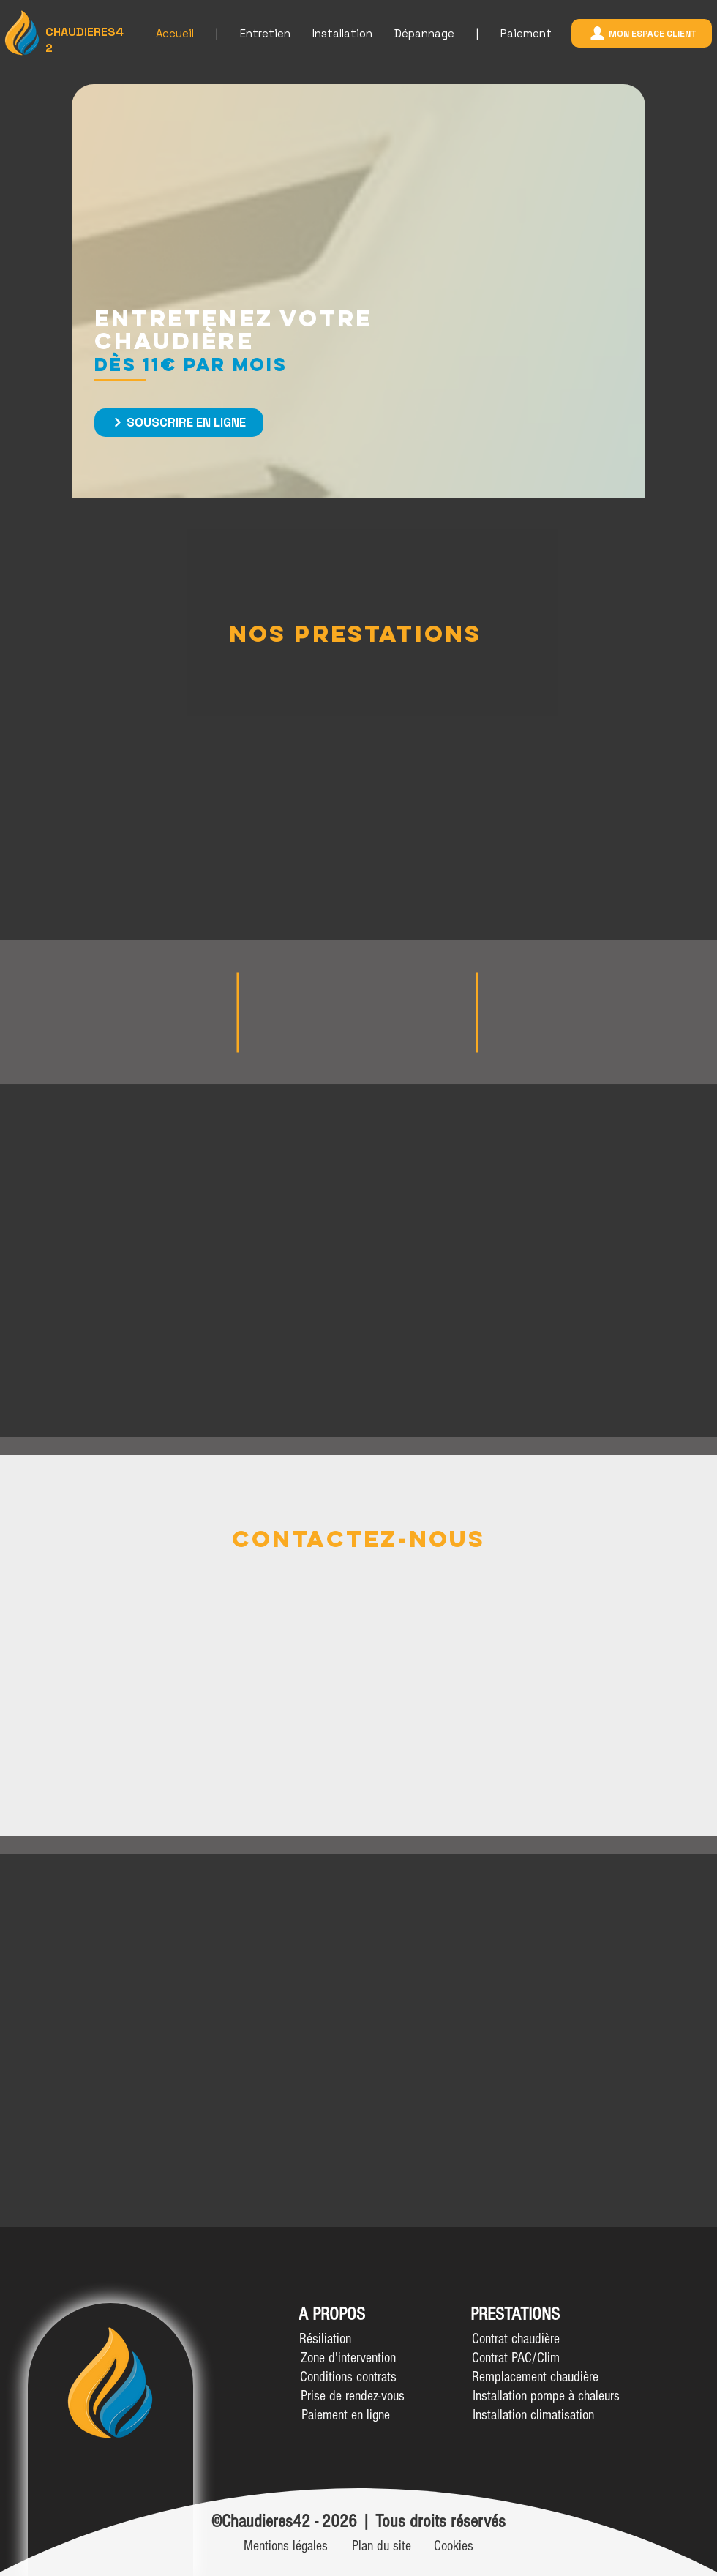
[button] (325, 2338)
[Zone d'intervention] (348, 2357)
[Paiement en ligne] (346, 2415)
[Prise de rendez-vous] (352, 2395)
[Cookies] (453, 2546)
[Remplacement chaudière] (535, 2376)
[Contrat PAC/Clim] (515, 2357)
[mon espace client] (641, 33)
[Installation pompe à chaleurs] (545, 2395)
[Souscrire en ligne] (178, 422)
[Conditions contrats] (348, 2376)
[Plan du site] (381, 2546)
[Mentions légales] (286, 2546)
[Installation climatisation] (533, 2415)
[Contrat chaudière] (515, 2338)
